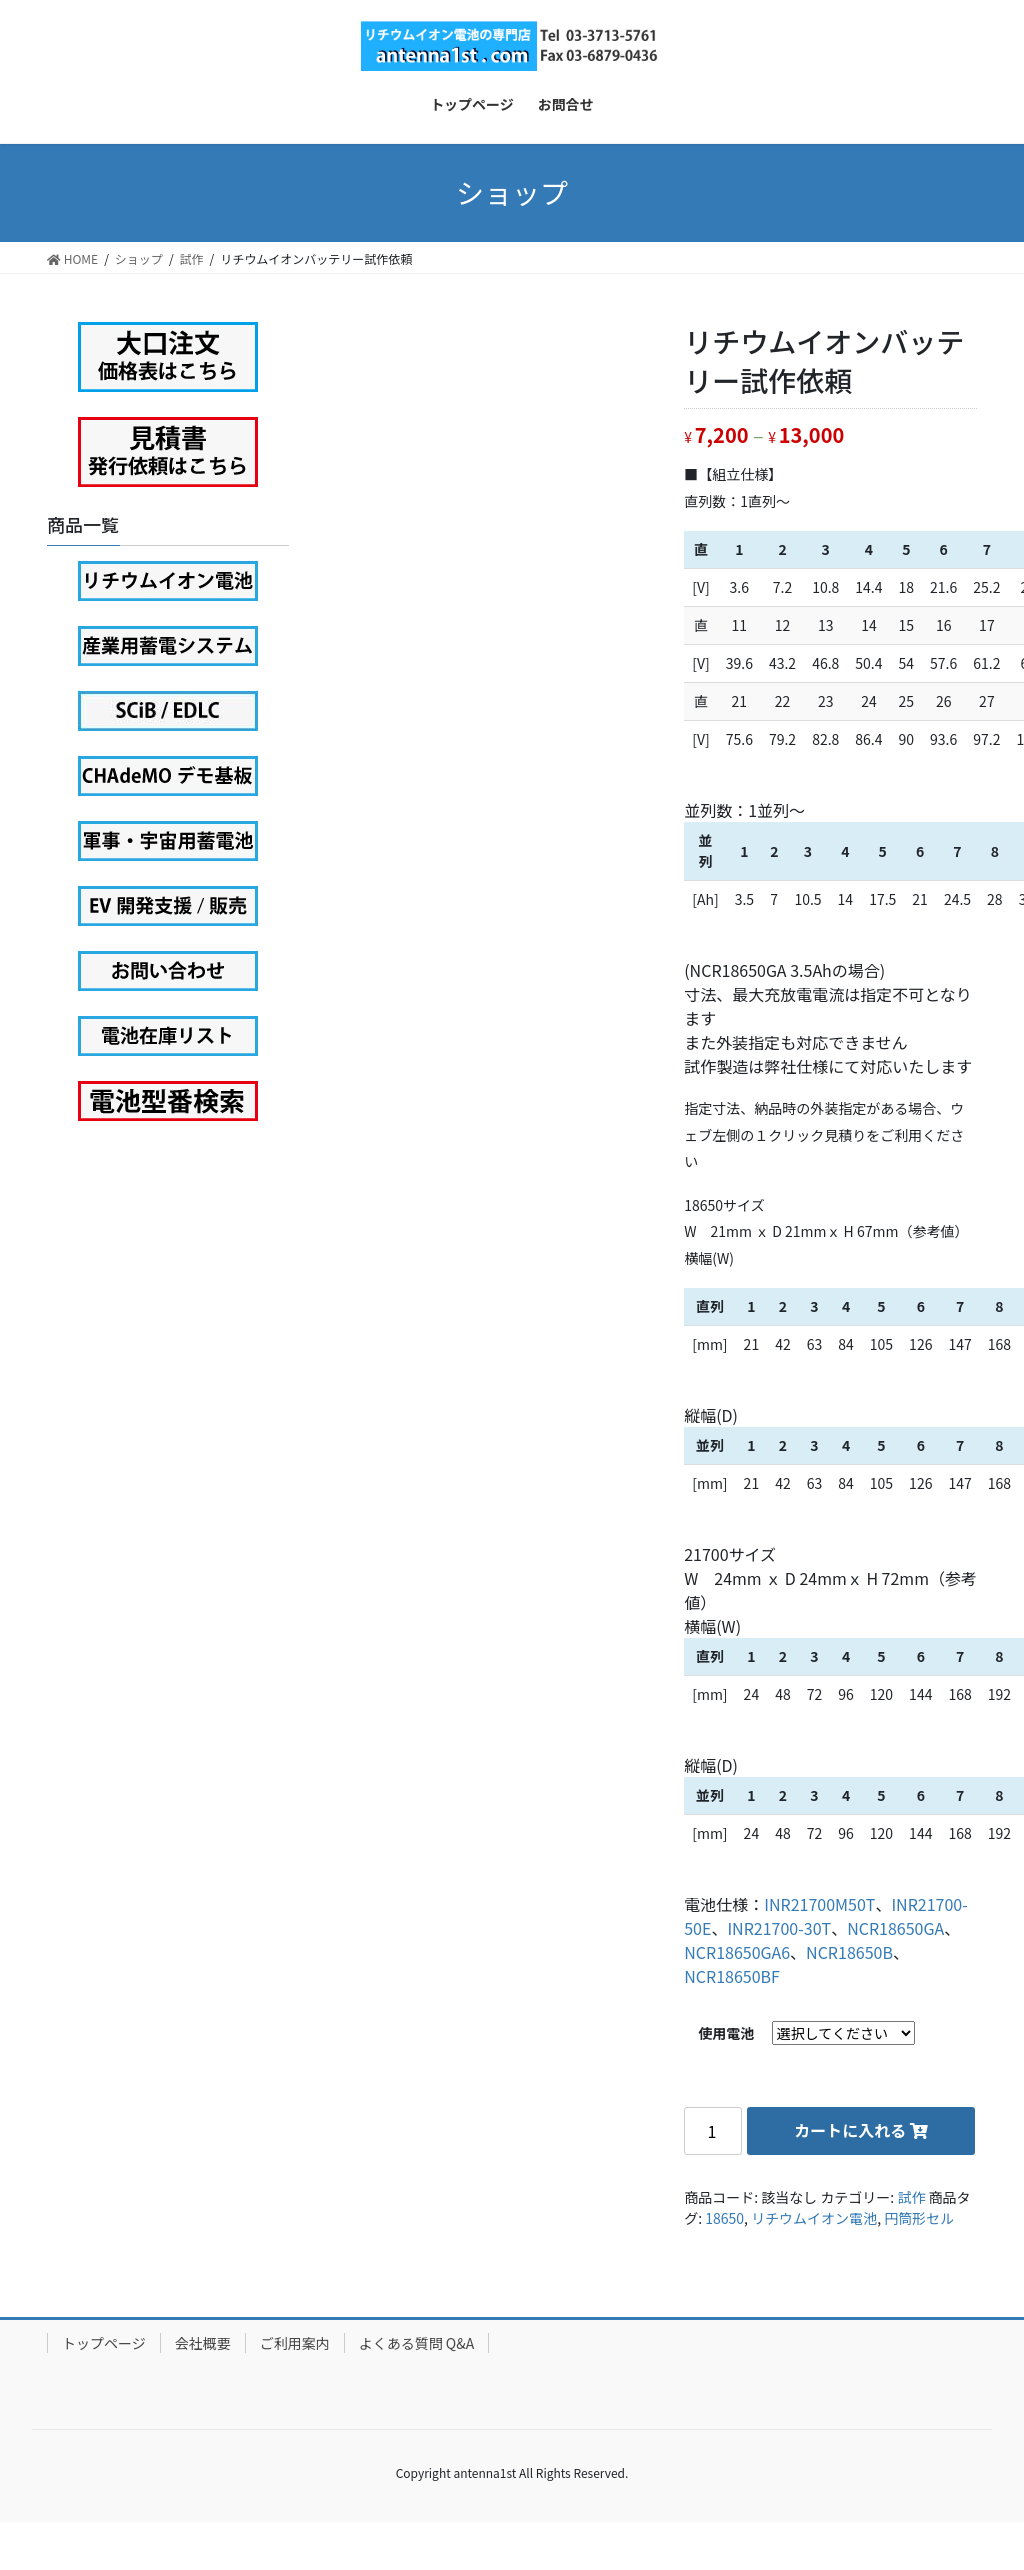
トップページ (104, 2343)
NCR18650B (849, 1952)
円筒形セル (919, 2218)
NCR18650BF (732, 1976)
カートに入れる (850, 2130)
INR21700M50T (819, 1904)
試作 (911, 2197)
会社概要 (203, 2343)
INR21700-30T (779, 1928)
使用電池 (726, 2033)
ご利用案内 (295, 2343)
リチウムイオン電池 (814, 2218)
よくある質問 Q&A (417, 2343)
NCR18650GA (895, 1928)
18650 (724, 2218)
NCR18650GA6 (737, 1952)
